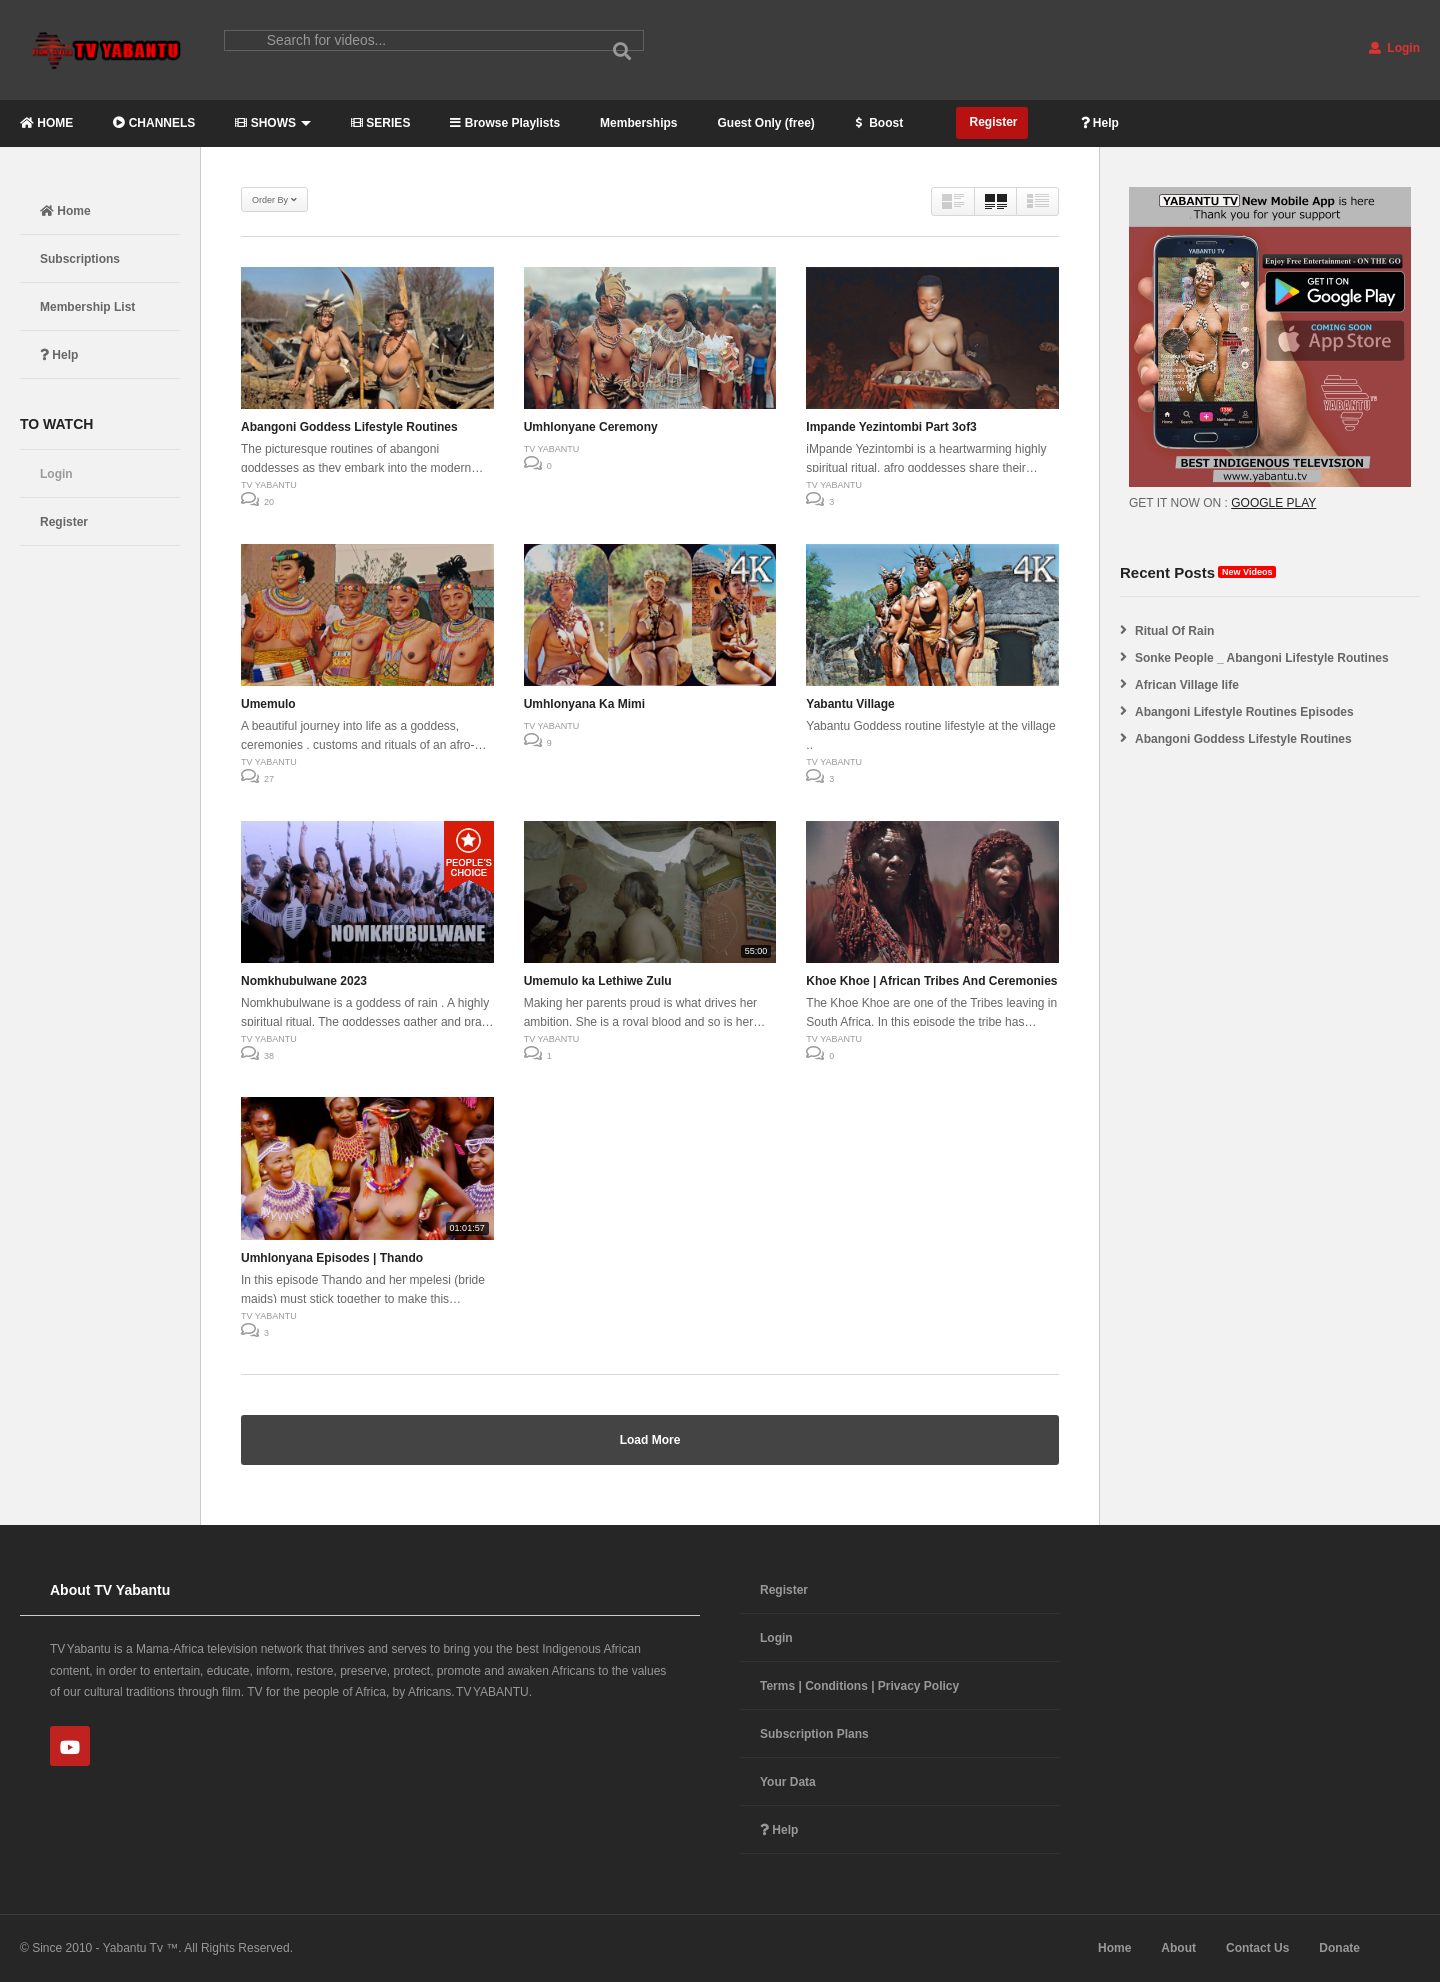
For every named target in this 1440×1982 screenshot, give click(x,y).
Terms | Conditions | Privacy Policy (859, 1686)
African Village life (1187, 685)
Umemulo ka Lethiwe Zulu (598, 981)
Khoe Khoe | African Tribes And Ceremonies (931, 981)
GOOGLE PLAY (1273, 503)
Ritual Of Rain (1174, 631)
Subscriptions (80, 259)
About (1178, 1948)
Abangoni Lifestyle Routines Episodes (1244, 712)
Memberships (638, 123)
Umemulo (268, 704)
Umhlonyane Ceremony (591, 427)
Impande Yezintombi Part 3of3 (891, 427)
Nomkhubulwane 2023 (304, 981)
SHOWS (273, 123)
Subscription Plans (814, 1734)
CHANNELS (154, 123)
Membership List (87, 307)
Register (991, 122)
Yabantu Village (850, 704)
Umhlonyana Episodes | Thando (332, 1258)
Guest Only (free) (765, 123)
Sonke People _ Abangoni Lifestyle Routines (1262, 658)
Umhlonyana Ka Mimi (584, 704)
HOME (46, 123)
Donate (1339, 1948)
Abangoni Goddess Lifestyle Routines (349, 427)
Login (1394, 48)
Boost (879, 123)
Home (65, 211)
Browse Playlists (505, 123)
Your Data (788, 1782)
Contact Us (1257, 1948)
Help (1100, 123)
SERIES (380, 123)
